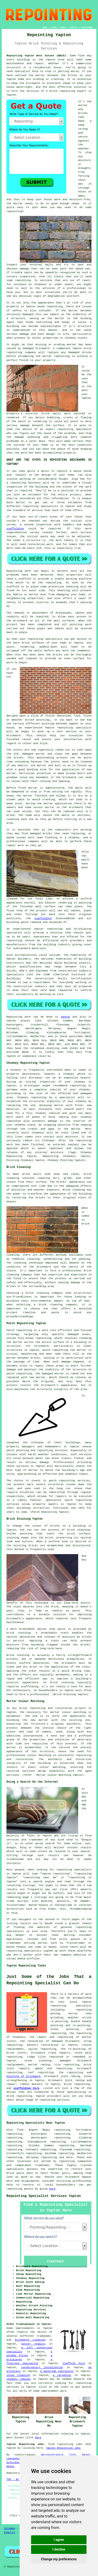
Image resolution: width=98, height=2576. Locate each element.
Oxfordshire (15, 2462)
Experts (9, 2532)
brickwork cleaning (30, 2339)
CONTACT (74, 27)
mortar (18, 203)
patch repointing (62, 1480)
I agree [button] (59, 2540)
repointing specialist (74, 727)
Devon (86, 2454)
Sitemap (9, 2528)
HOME (45, 27)
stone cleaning (18, 2375)
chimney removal (18, 2379)
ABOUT (63, 27)
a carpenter (62, 2375)
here (52, 2188)
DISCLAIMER (87, 27)
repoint (62, 471)
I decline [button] (58, 2549)
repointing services (55, 2099)
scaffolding (15, 528)
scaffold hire (74, 2363)
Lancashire (14, 2458)
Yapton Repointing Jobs (63, 2448)
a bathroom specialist (57, 2371)
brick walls (51, 413)
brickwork (72, 2177)
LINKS (54, 27)
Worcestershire (52, 2454)
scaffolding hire (26, 2088)
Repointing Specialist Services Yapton (43, 2196)
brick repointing (19, 2096)
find (20, 2129)
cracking (48, 799)
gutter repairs (33, 2343)
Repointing (14, 1016)
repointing (67, 91)
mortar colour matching (68, 1712)
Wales (10, 2466)
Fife (73, 2454)
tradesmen (44, 2336)
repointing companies (75, 2161)
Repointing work (18, 571)
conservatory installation (42, 2367)
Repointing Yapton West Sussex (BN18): (36, 55)
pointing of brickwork (23, 2076)
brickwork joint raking (62, 2076)
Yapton (65, 1016)
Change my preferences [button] (58, 2559)
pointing (76, 624)
